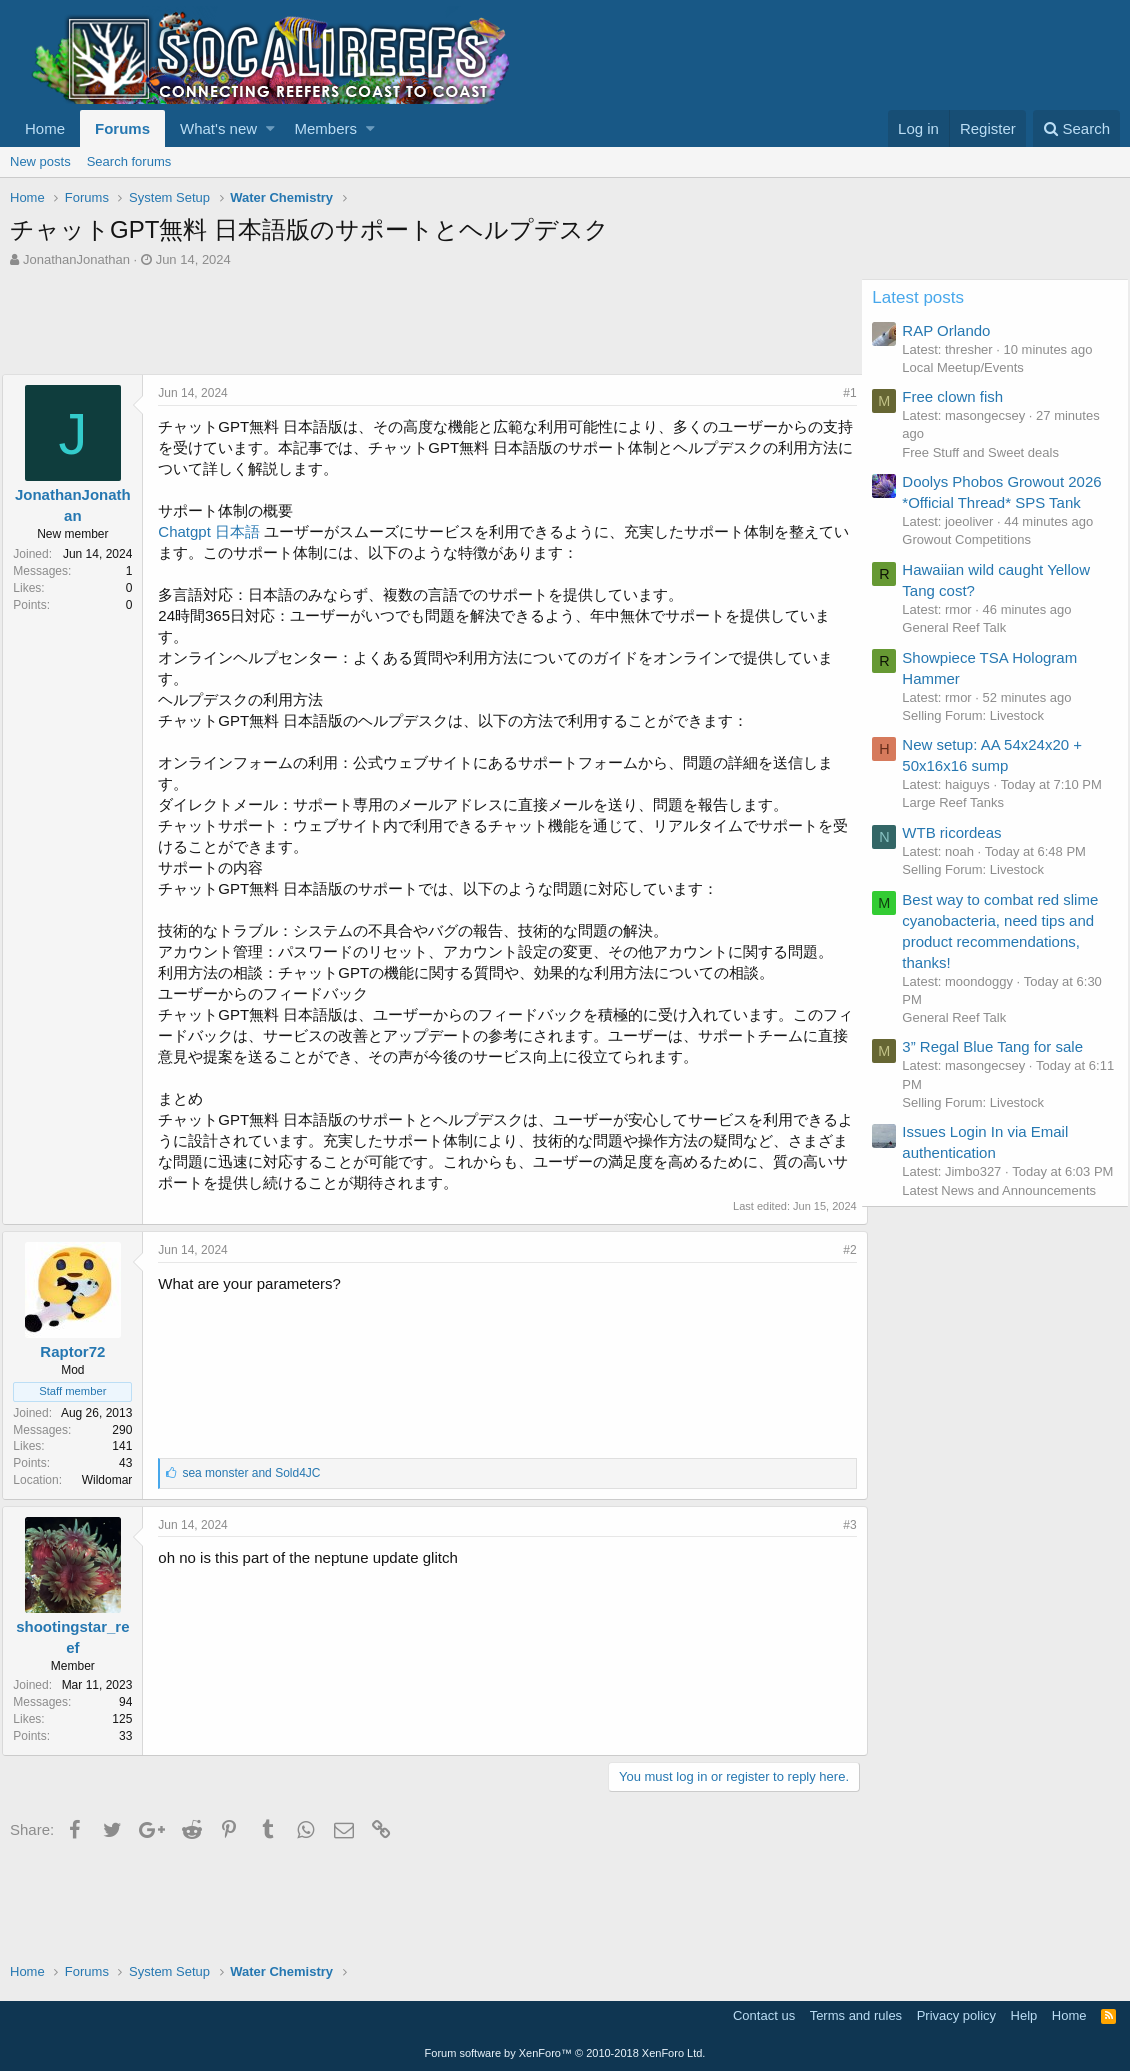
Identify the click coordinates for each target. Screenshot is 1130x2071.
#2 (842, 1250)
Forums (122, 128)
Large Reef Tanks (962, 842)
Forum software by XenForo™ (565, 2053)
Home (45, 128)
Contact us (764, 2015)
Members (326, 128)
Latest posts (927, 297)
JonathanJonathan (76, 259)
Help (1024, 2015)
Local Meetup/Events (971, 367)
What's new (218, 128)
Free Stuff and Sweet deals (989, 452)
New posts (40, 161)
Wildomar (114, 1480)
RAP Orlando (955, 330)
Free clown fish (961, 396)
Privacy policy (956, 2015)
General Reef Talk (963, 648)
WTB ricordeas (960, 871)
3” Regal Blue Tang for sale (1001, 1086)
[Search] (1076, 128)
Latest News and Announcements (1008, 1247)
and (259, 1473)
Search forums (129, 161)
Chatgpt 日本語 (217, 531)
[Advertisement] (374, 324)
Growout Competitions (975, 560)
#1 (842, 393)
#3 (842, 1525)
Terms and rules (856, 2015)
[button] (270, 128)
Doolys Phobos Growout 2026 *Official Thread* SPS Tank (1001, 502)
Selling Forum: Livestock (982, 736)
